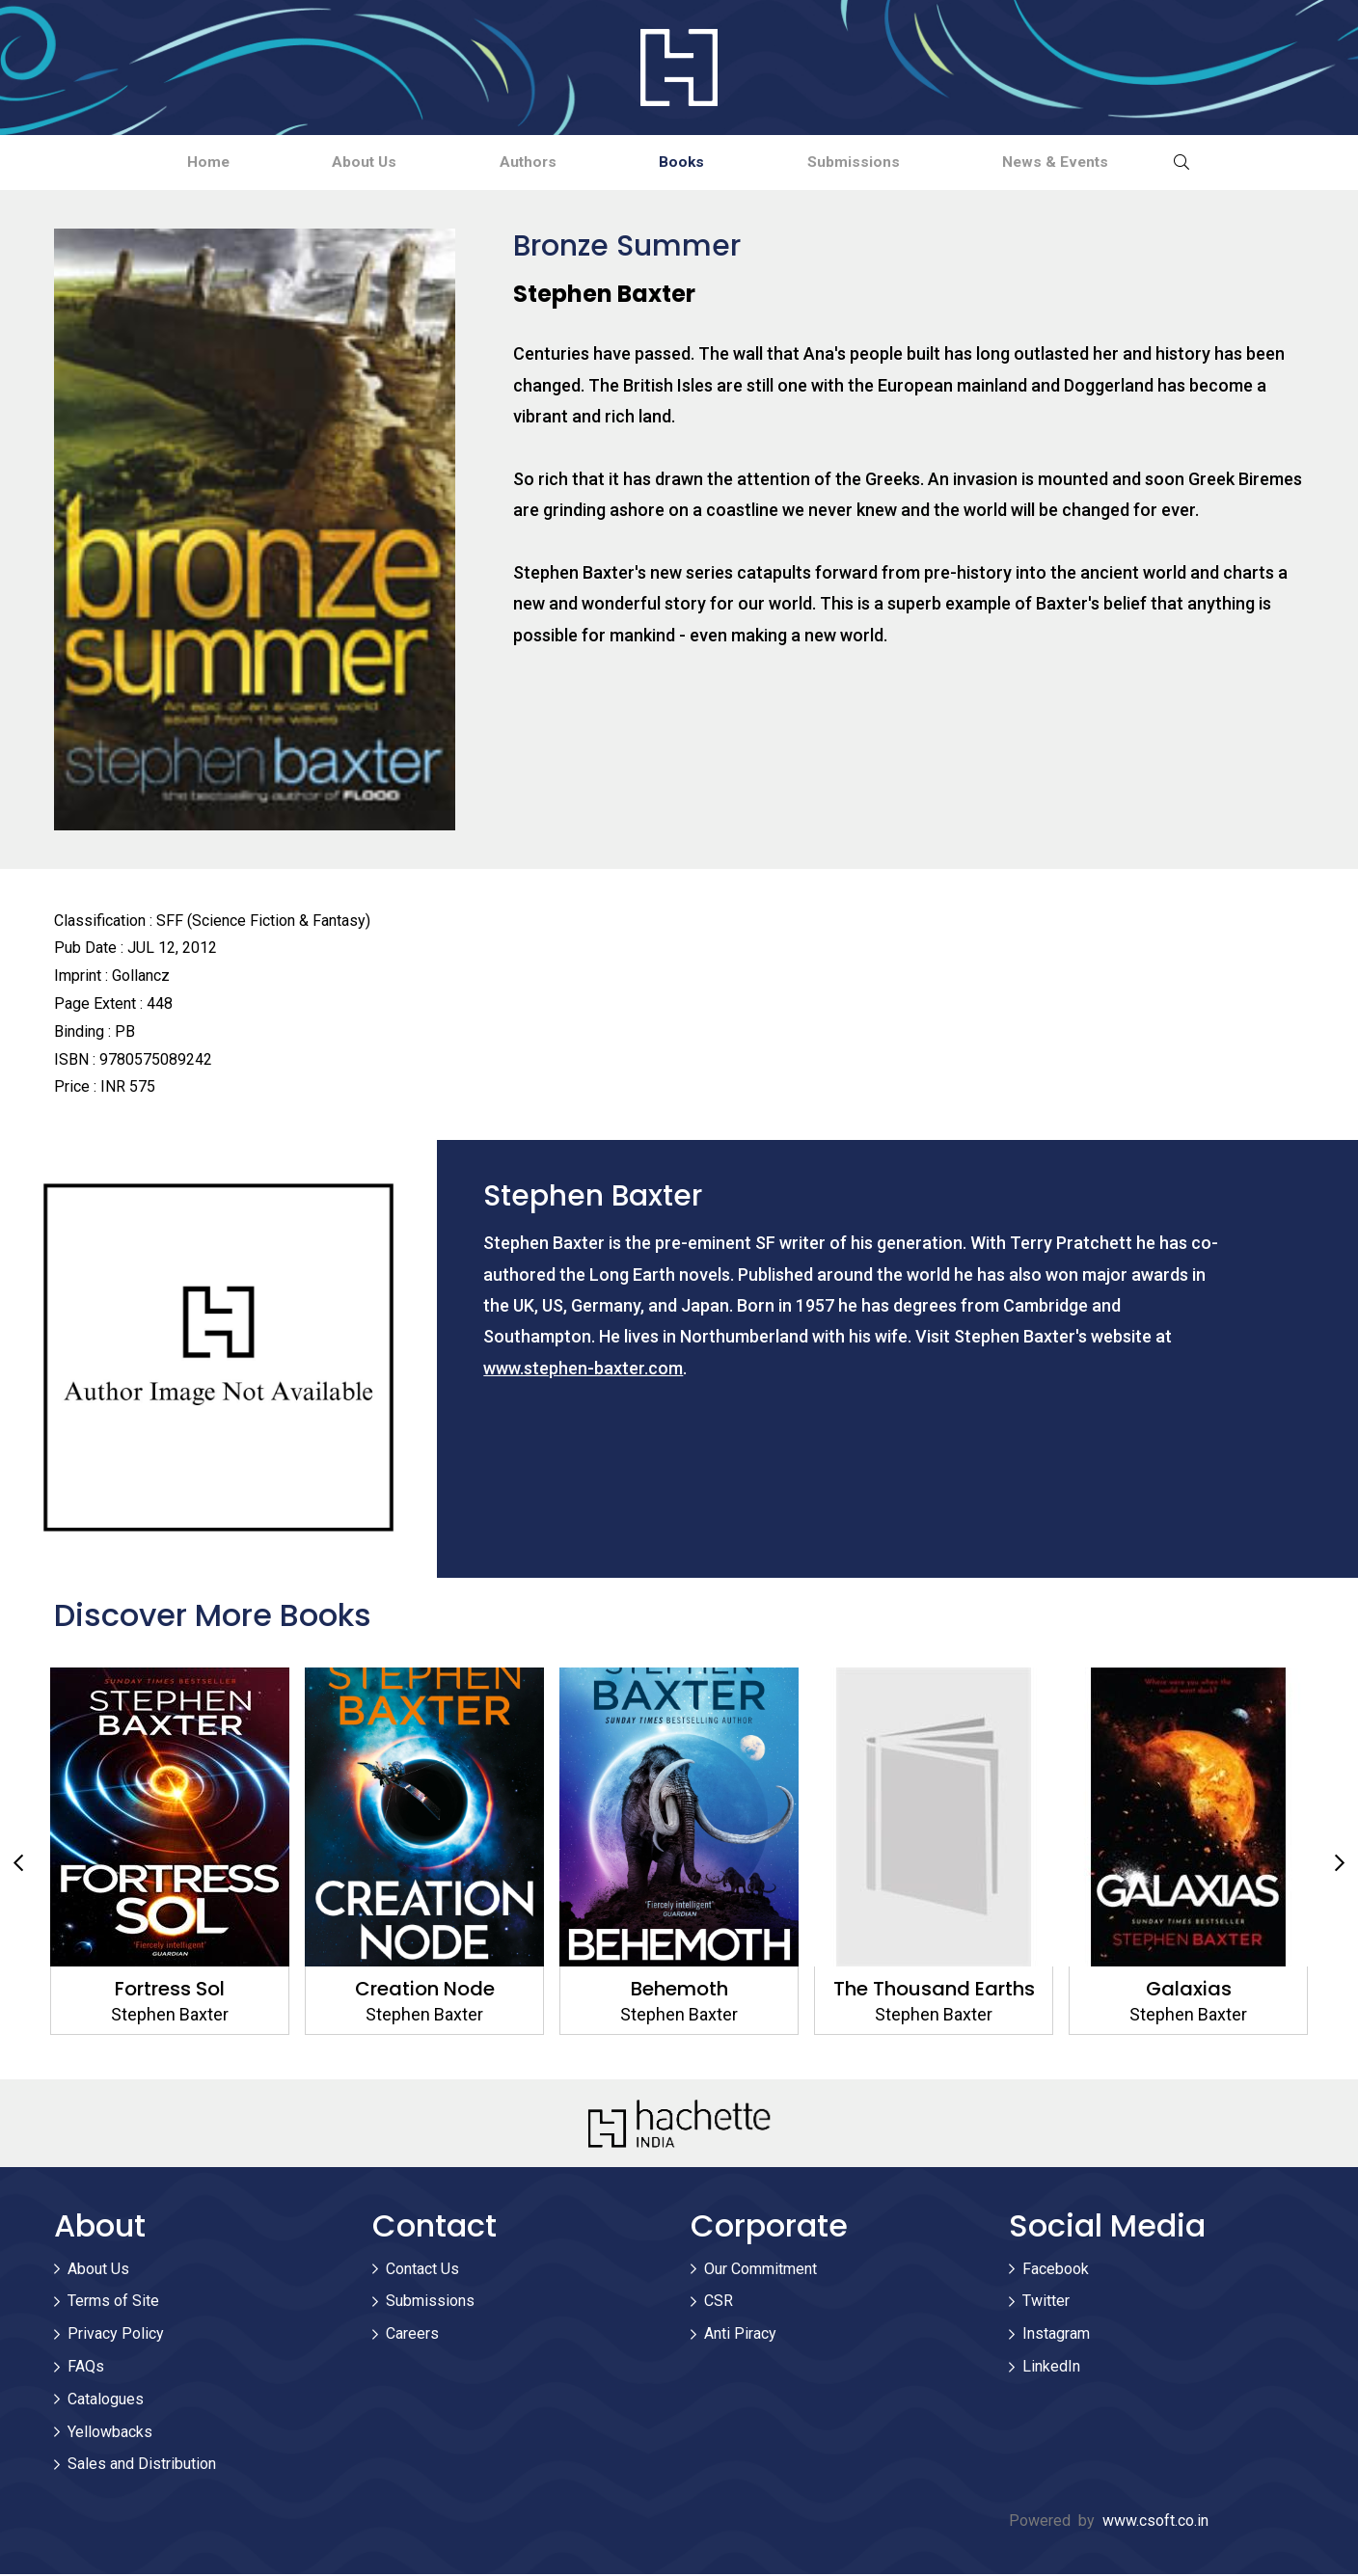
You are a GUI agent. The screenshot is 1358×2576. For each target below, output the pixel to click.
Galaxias (1189, 1990)
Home (148, 162)
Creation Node (425, 1990)
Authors (516, 162)
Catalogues (106, 2401)
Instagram (1056, 2335)
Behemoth (679, 1990)
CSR (718, 2302)
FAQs (86, 2368)
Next (1339, 1866)
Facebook (1055, 2271)
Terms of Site (113, 2302)
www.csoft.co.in (1155, 2522)
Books (694, 162)
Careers (412, 2335)
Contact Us (422, 2271)
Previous (18, 1866)
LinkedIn (1051, 2368)
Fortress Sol (170, 1990)
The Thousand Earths (934, 1990)
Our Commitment (760, 2271)
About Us (328, 162)
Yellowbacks (110, 2434)
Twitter (1046, 2302)
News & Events (1115, 162)
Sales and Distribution (142, 2465)
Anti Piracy (740, 2335)
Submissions (889, 162)
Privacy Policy (116, 2335)
